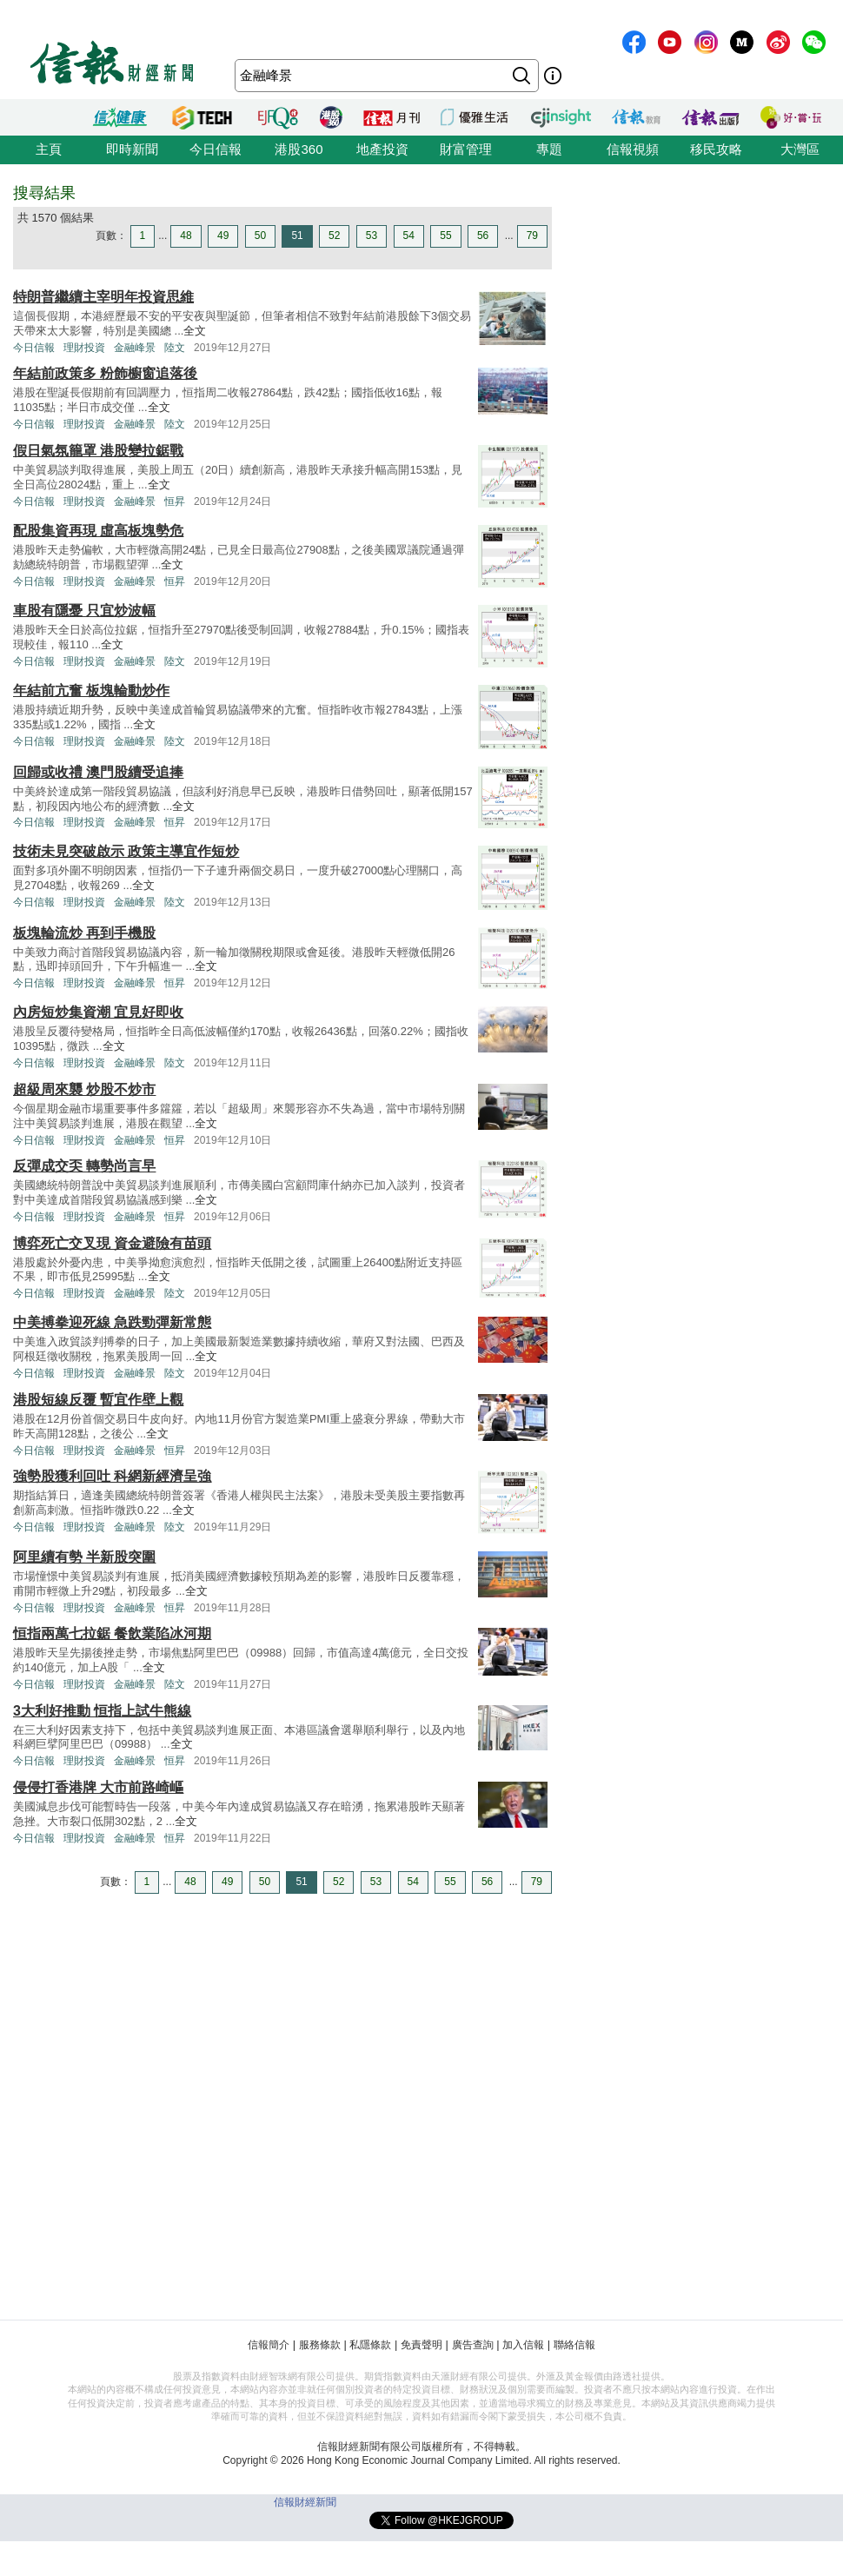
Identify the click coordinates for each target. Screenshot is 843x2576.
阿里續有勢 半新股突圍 (84, 1557)
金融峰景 (135, 348)
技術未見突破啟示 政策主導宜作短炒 (126, 851)
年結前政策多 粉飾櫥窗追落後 (105, 373)
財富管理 (466, 149)
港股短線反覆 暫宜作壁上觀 (98, 1399)
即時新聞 (132, 149)
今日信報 (215, 149)
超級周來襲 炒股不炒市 (84, 1089)
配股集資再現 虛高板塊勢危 (98, 530)
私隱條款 (370, 2345)
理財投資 (84, 348)
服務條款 (320, 2345)
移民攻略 (716, 149)
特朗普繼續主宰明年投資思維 (103, 296)
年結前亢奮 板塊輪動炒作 (91, 690)
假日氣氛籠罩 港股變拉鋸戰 (98, 450)
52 (334, 235)
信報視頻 (633, 149)
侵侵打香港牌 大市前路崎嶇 (98, 1787)
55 (445, 235)
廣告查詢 (473, 2345)
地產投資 (382, 149)
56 (482, 235)
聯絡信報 (574, 2345)
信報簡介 (268, 2345)
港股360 (298, 149)
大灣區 (800, 149)
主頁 (49, 149)
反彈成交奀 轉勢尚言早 (84, 1166)
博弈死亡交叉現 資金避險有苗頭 (112, 1243)
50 (260, 235)
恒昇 (174, 501)
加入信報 (523, 2345)
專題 (549, 149)
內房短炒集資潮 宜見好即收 (98, 1012)
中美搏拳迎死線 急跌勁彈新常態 (112, 1322)
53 (371, 235)
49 (223, 235)
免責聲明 (421, 2345)
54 (409, 235)
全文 (194, 330)
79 (532, 235)
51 (296, 235)
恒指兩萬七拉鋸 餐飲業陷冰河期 (112, 1633)
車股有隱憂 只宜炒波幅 (84, 610)
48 (185, 235)
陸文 (174, 348)
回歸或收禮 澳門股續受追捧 (98, 772)
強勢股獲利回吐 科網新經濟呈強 (112, 1476)
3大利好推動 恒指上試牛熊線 (102, 1710)
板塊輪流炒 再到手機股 (84, 933)
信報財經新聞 (305, 2502)
